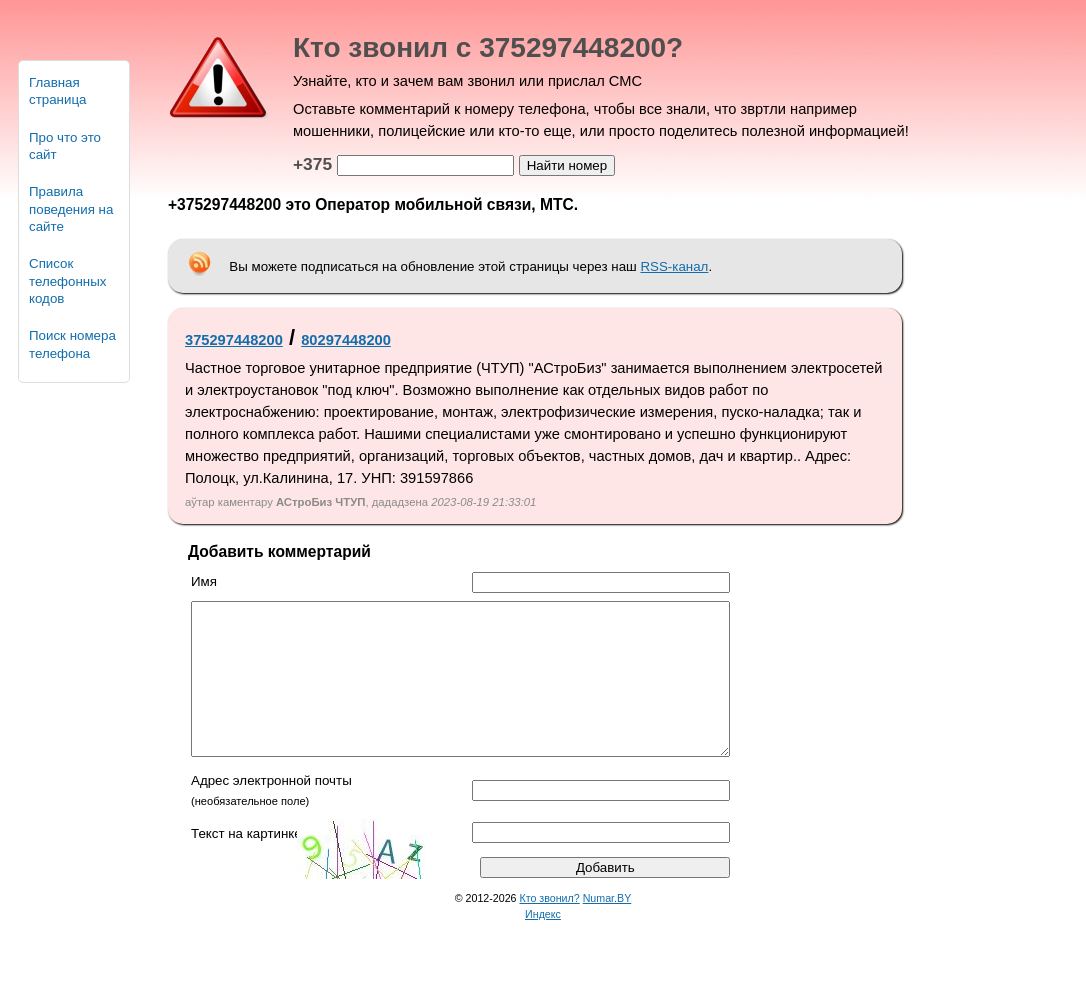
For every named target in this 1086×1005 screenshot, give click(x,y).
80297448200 (346, 340)
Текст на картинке (246, 863)
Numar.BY (607, 928)
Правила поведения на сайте (71, 209)
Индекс (543, 944)
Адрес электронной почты (271, 810)
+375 (312, 164)
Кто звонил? (550, 928)
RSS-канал (674, 266)
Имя (204, 581)
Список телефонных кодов (67, 281)
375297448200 (234, 340)
